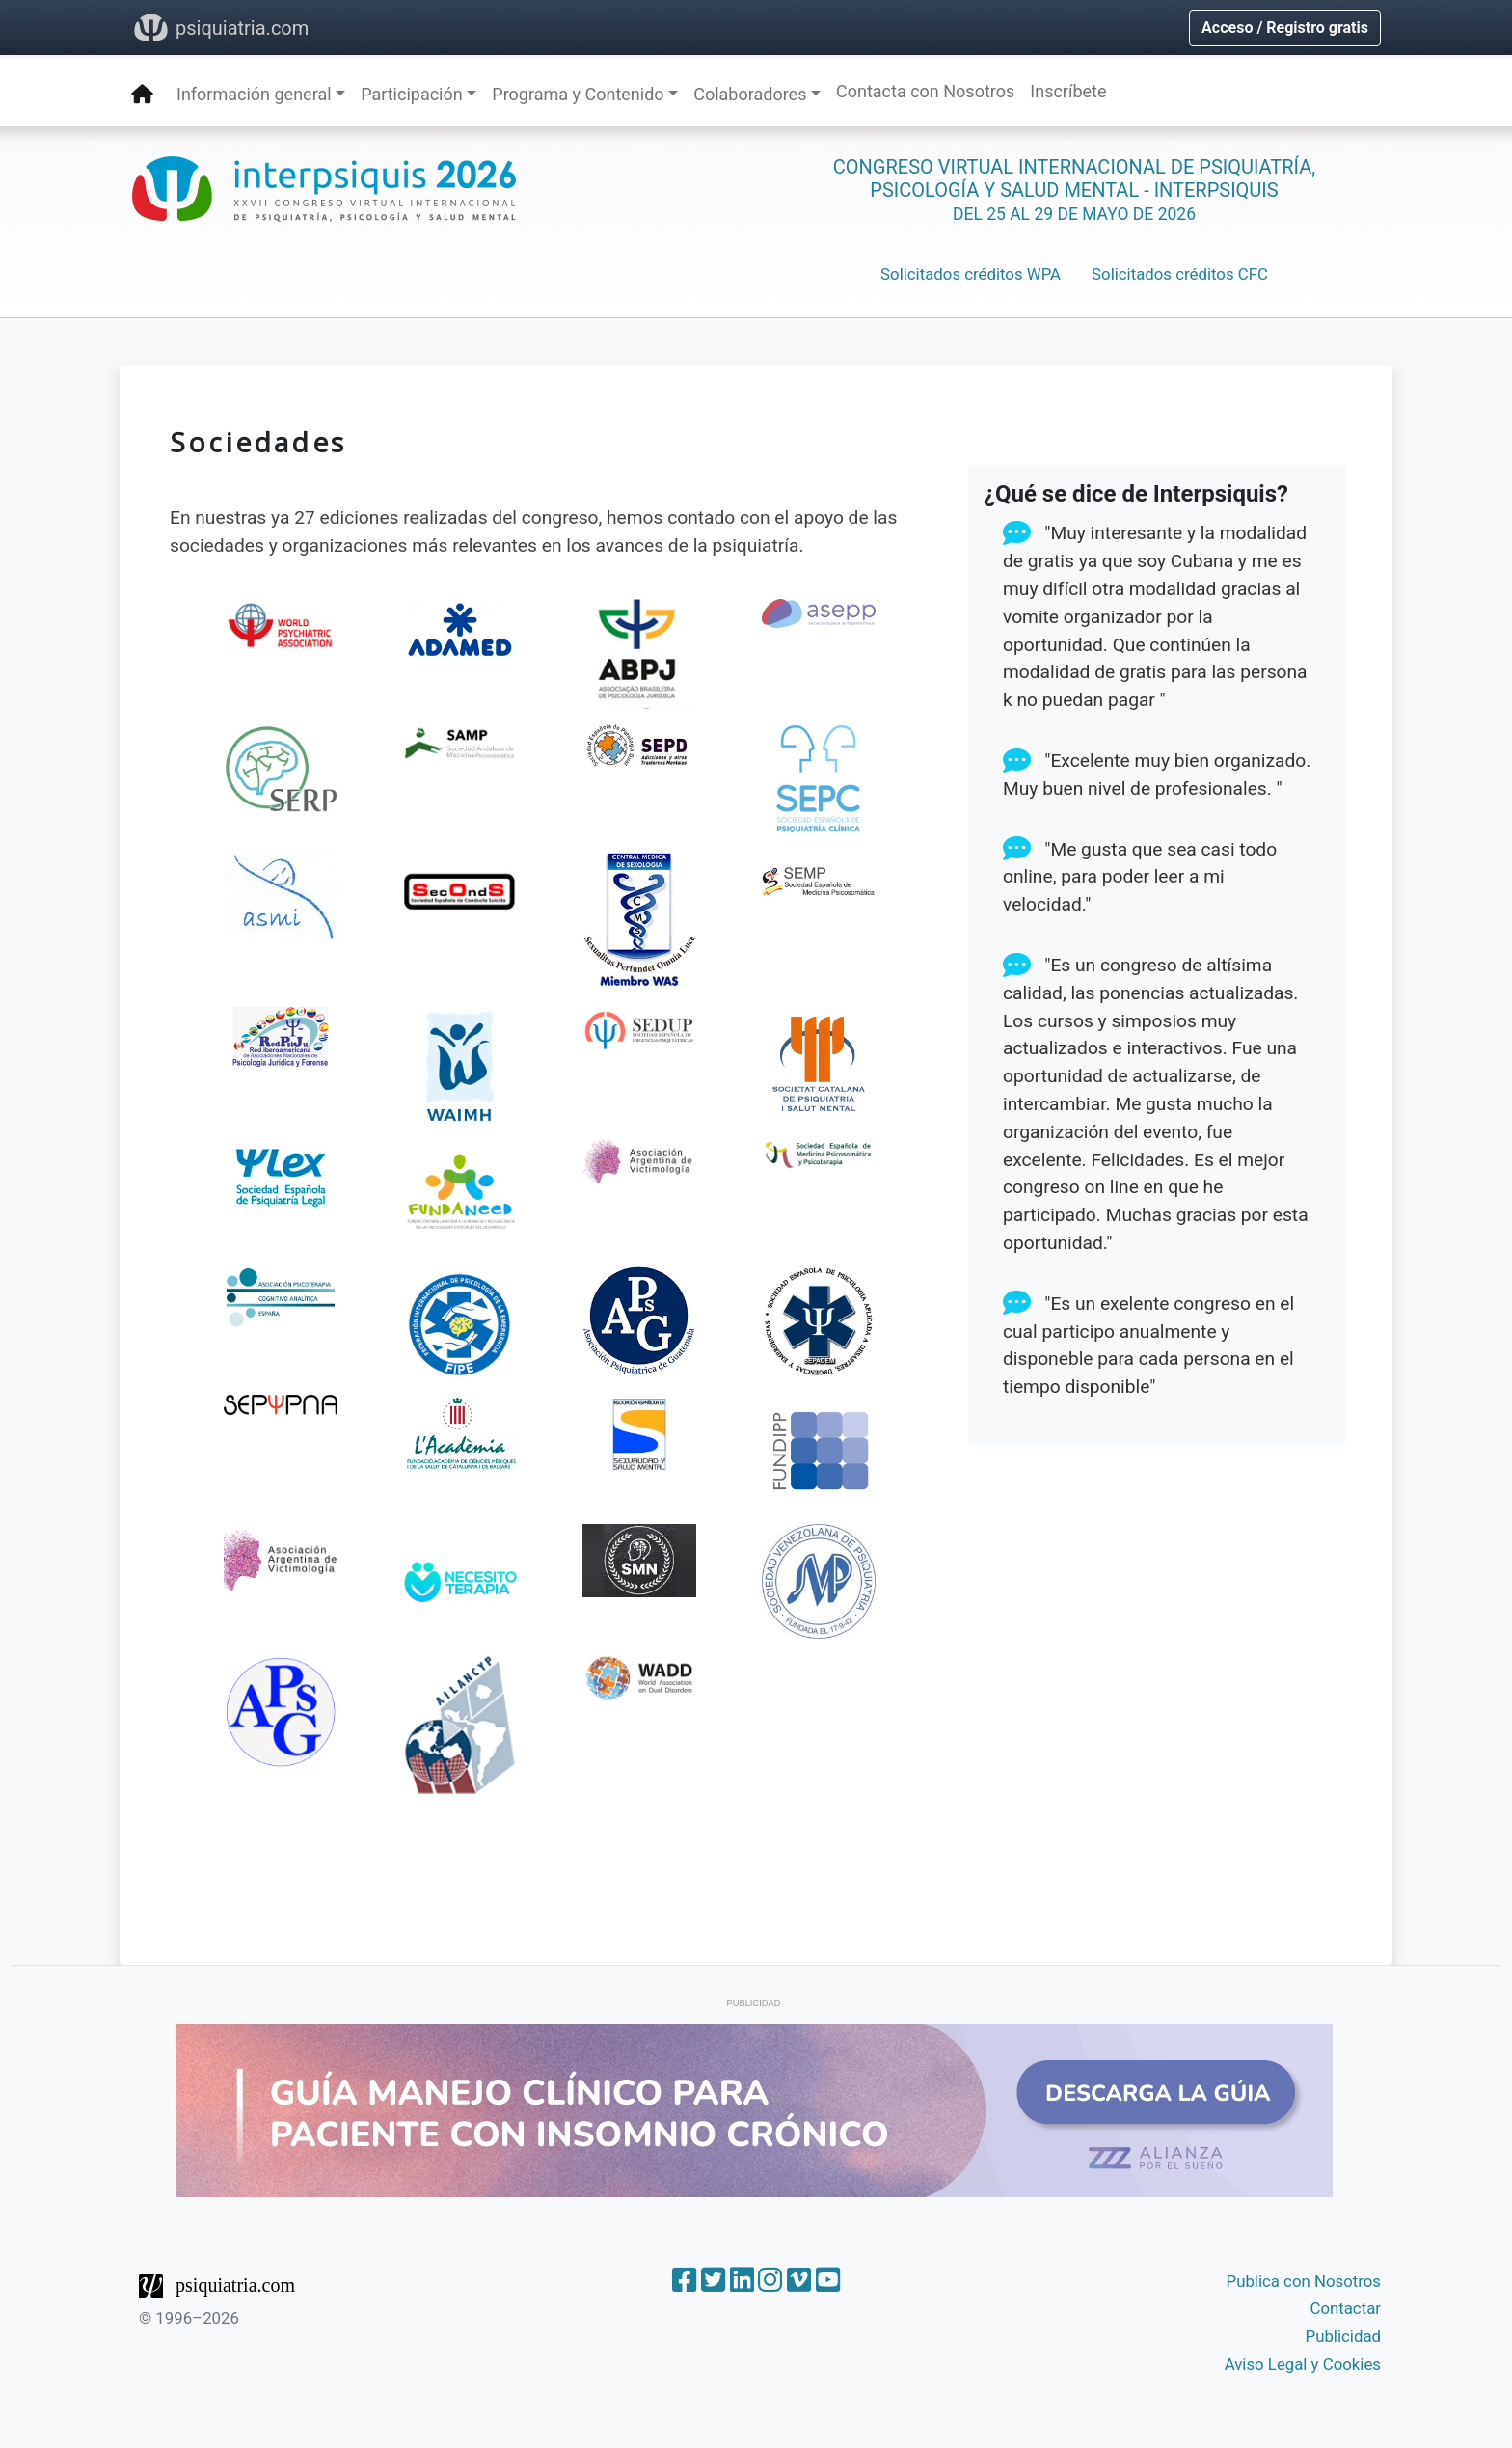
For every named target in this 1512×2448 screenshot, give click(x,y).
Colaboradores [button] (749, 94)
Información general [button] (254, 94)
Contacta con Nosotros (925, 91)
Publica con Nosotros (1304, 2281)
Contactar (1345, 2308)
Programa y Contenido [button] (577, 94)
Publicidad (1343, 2336)
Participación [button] (412, 94)
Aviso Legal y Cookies (1303, 2364)
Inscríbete (1068, 91)
